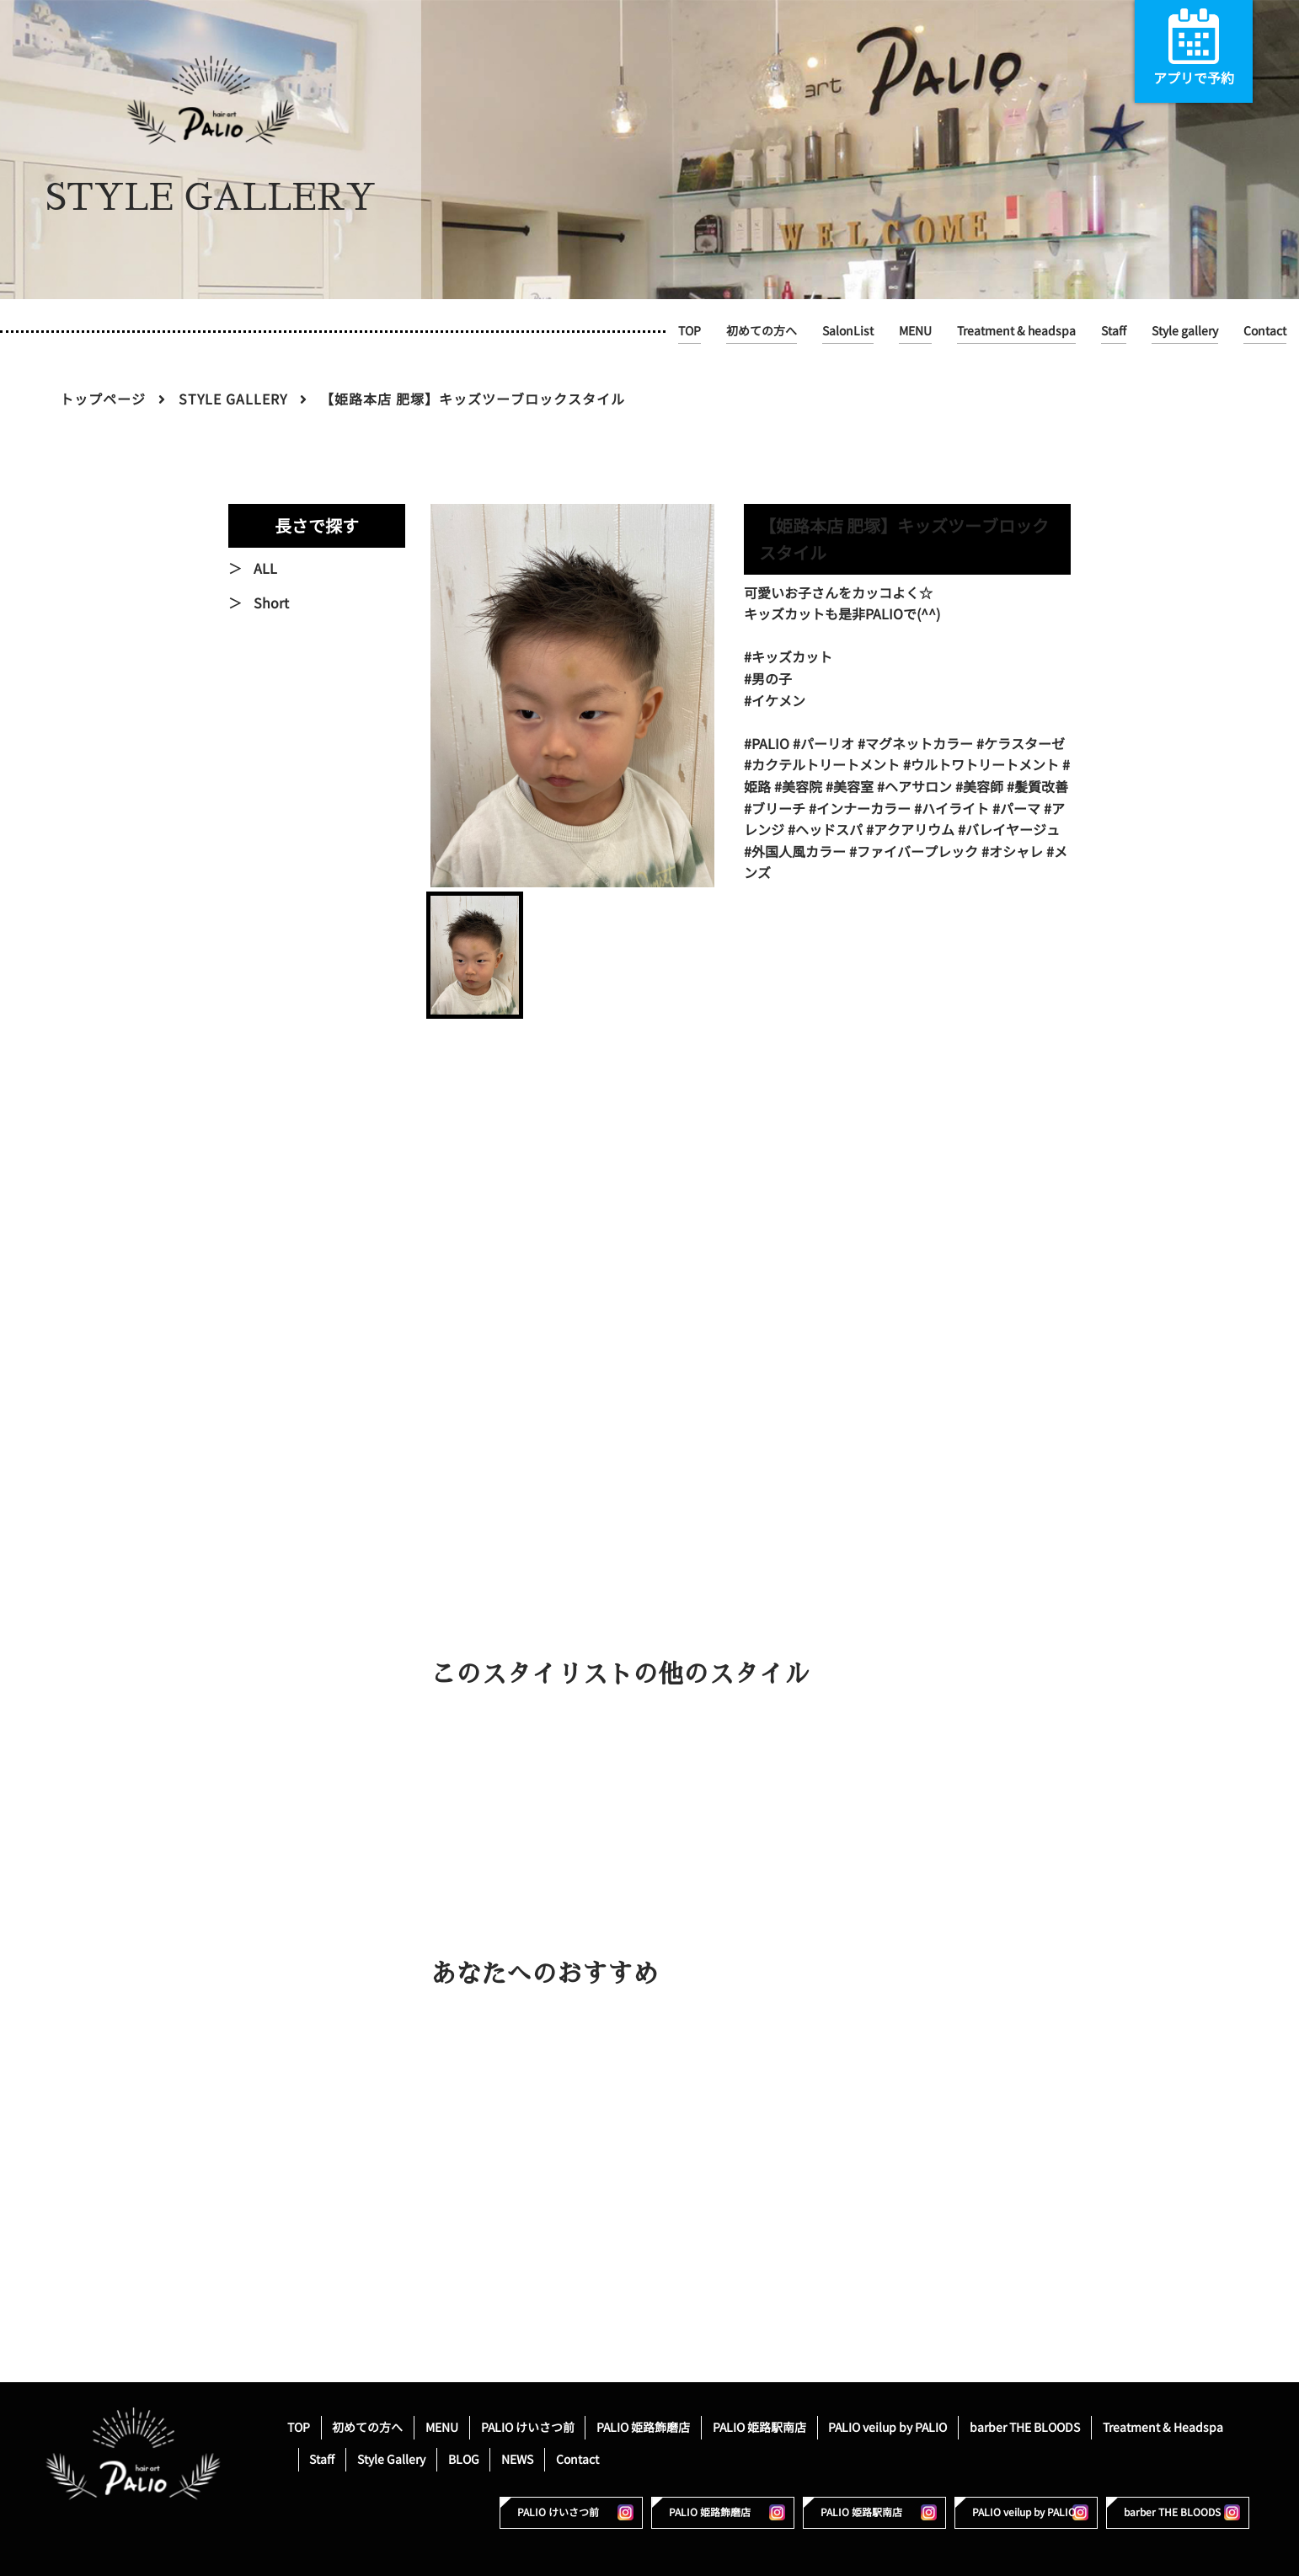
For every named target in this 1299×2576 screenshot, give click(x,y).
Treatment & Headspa (1163, 2427)
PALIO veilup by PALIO (887, 2427)
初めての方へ (761, 331)
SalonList (848, 331)
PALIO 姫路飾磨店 (643, 2427)
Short (271, 603)
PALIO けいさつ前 (528, 2427)
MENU (915, 331)
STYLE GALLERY (233, 399)
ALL (265, 569)
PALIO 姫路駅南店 (759, 2427)
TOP (689, 331)
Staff (1113, 331)
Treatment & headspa (1016, 331)
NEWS (517, 2459)
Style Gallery (391, 2459)
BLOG (463, 2459)
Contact (1264, 331)
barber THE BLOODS (1025, 2427)
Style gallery (1185, 331)
